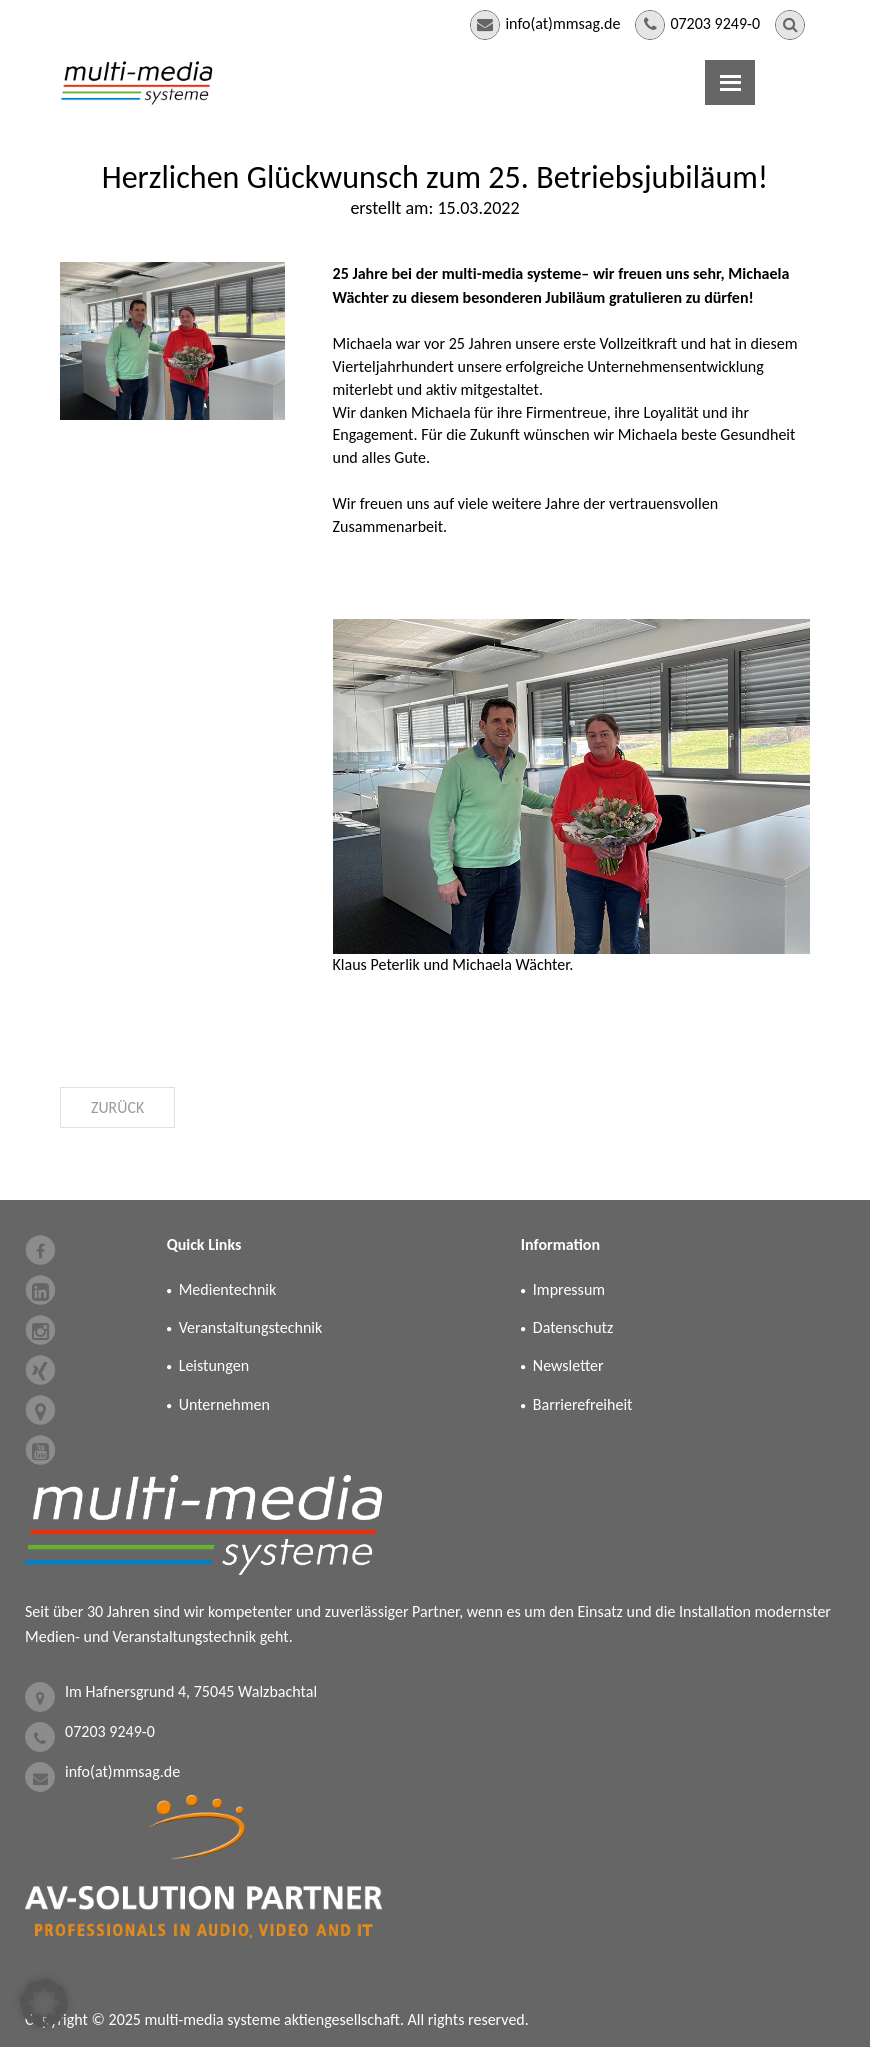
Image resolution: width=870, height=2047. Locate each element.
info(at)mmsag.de (562, 23)
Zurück (118, 1107)
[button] (44, 2003)
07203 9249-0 (715, 23)
